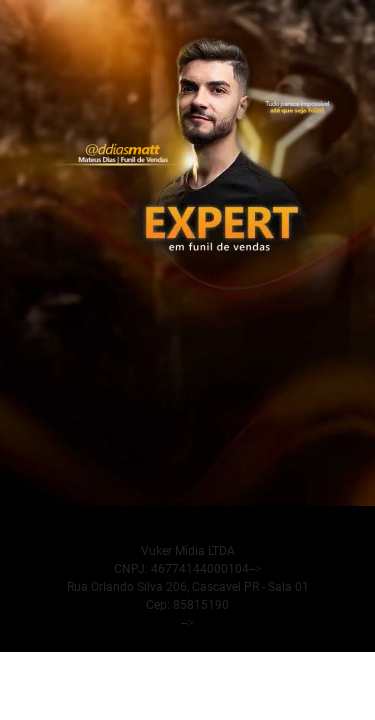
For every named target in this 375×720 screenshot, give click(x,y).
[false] (187, 587)
